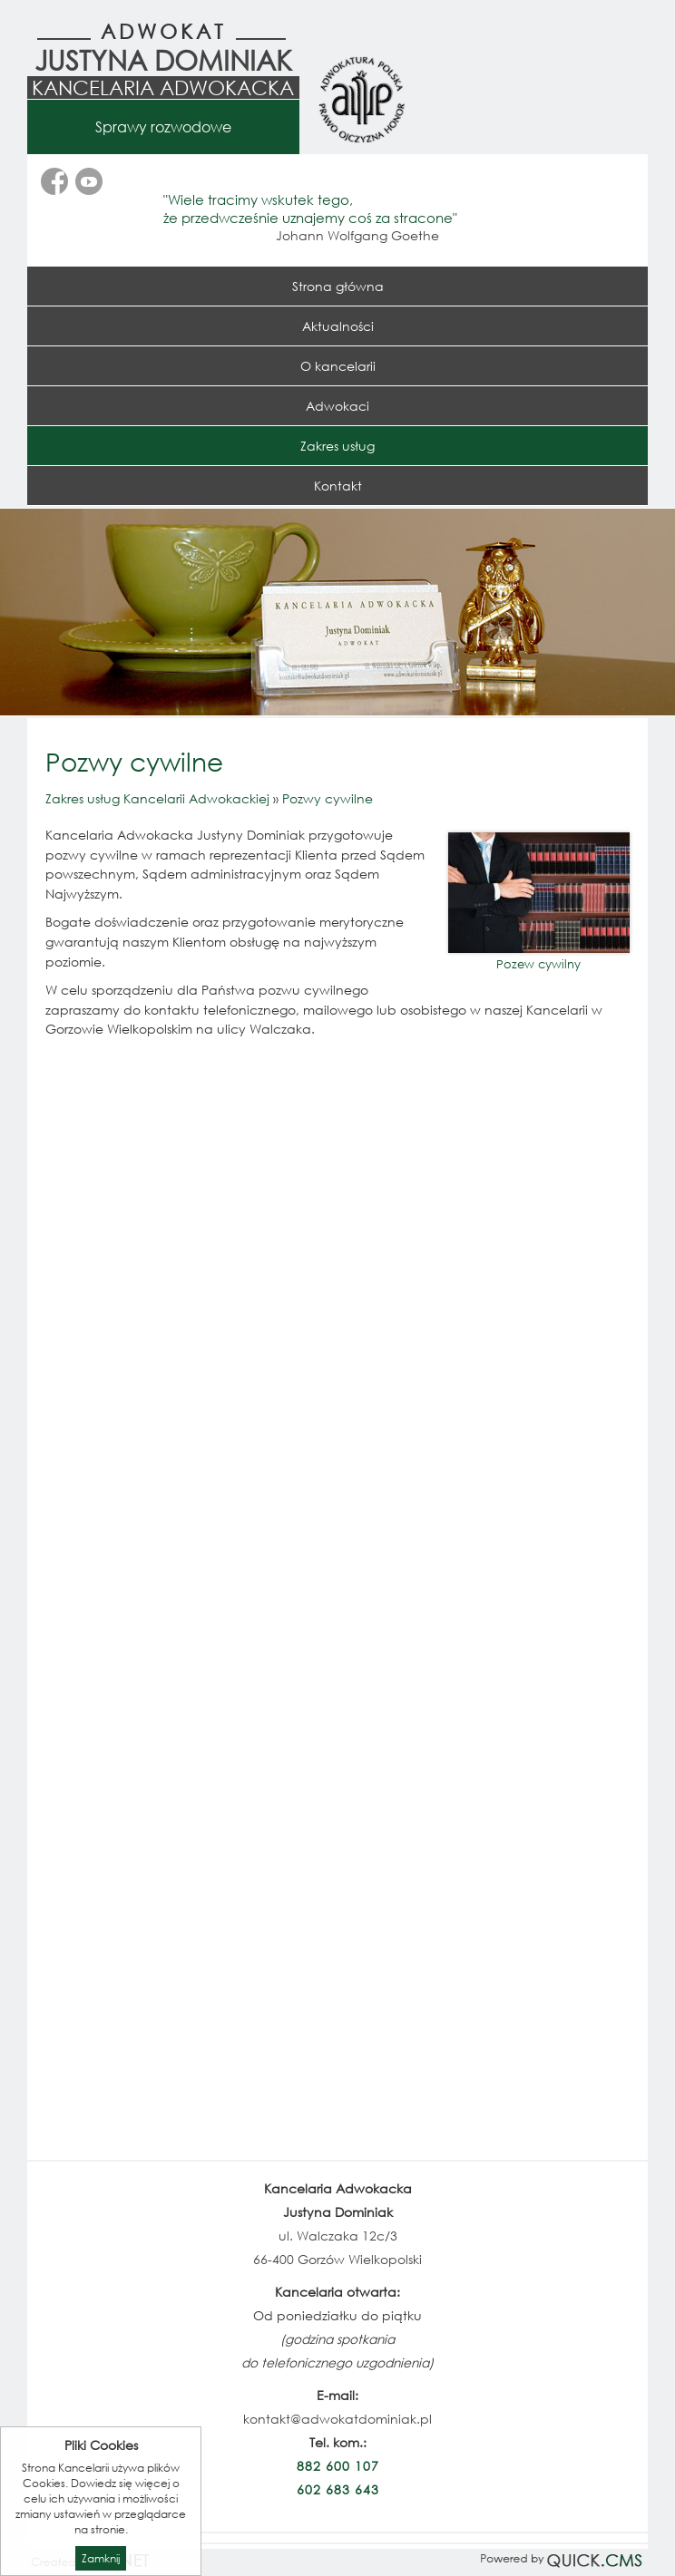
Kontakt (338, 485)
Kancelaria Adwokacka (163, 87)
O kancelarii (338, 365)
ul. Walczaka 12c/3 (338, 2235)
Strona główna (338, 286)
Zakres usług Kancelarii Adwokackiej (157, 798)
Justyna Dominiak (163, 59)
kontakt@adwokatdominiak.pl (337, 2418)
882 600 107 (338, 2465)
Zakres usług (337, 445)
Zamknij (101, 2558)
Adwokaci (337, 405)
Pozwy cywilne (327, 798)
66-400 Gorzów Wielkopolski (337, 2259)
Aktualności (338, 326)
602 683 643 (338, 2489)
